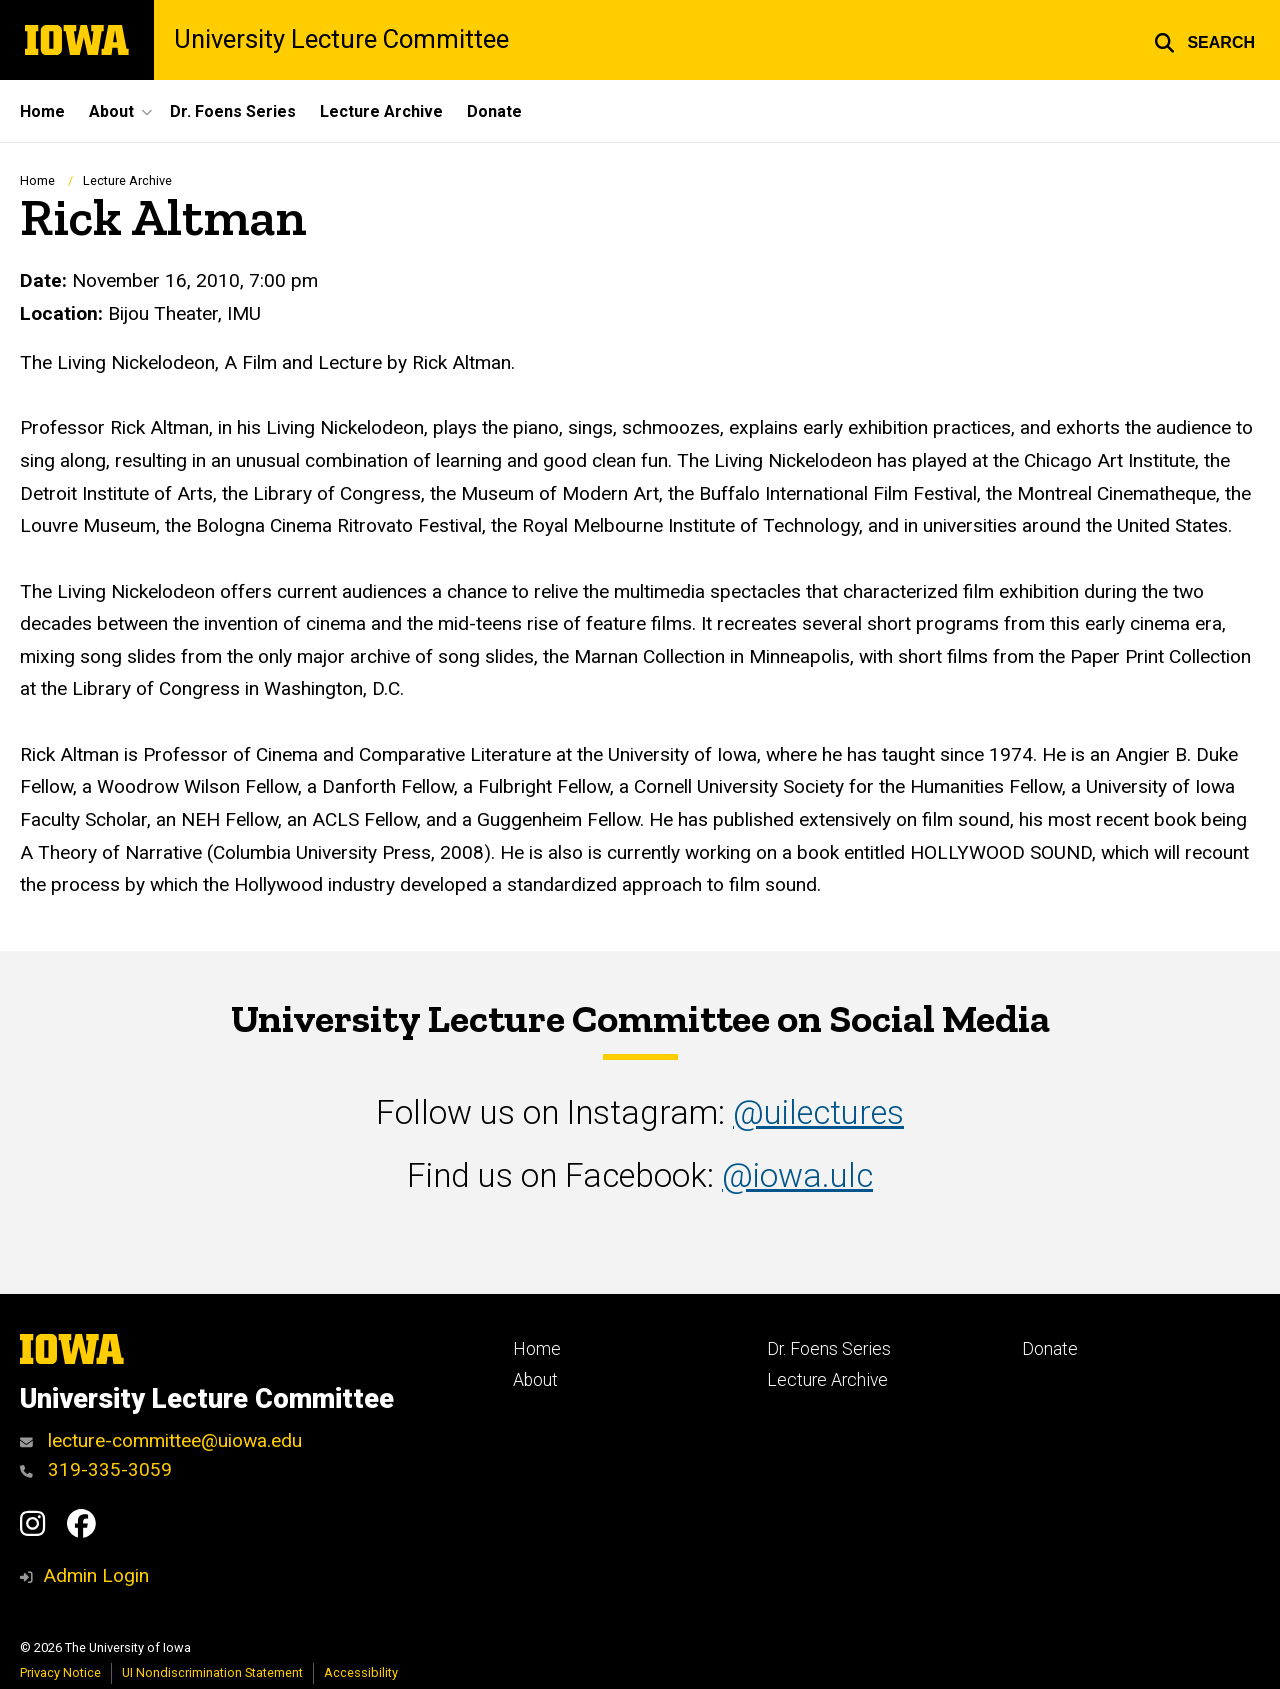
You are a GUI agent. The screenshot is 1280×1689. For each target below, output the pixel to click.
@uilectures (818, 1112)
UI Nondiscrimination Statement (212, 1672)
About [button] (111, 111)
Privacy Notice (60, 1672)
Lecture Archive (381, 111)
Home (42, 111)
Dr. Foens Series (233, 111)
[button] (1204, 40)
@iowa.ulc (797, 1175)
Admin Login (96, 1575)
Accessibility (361, 1672)
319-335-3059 (96, 1469)
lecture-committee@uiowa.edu (161, 1440)
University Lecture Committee (341, 40)
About (535, 1380)
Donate (494, 111)
